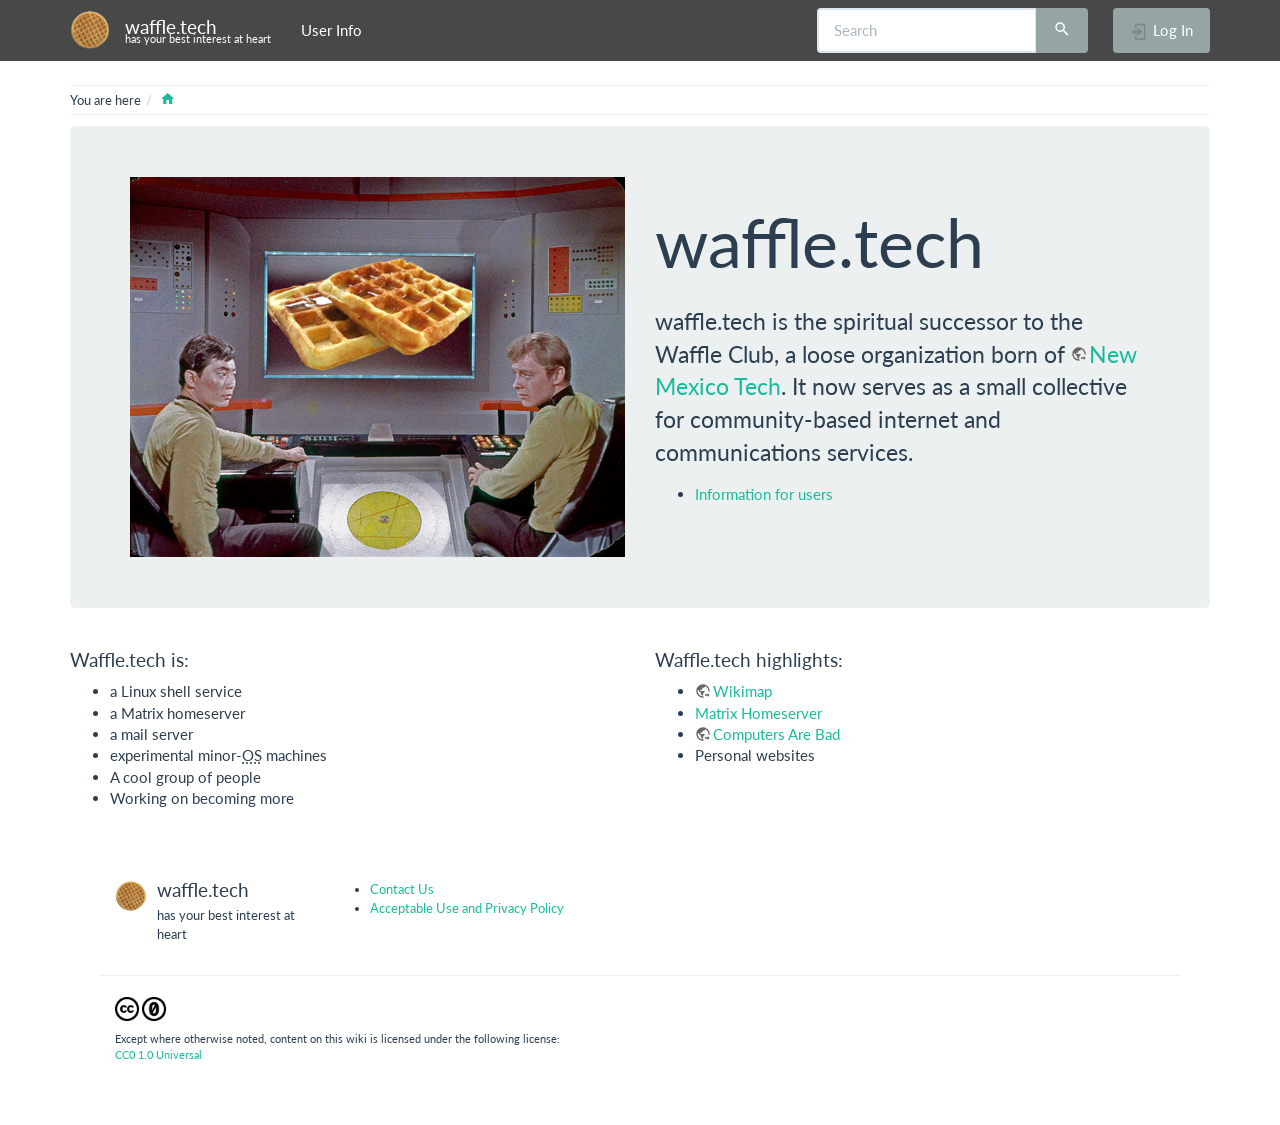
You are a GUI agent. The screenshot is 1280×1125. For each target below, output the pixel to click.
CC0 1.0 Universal (158, 1054)
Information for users (764, 494)
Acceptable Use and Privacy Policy (467, 908)
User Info (331, 30)
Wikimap (742, 691)
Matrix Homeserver (758, 713)
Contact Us (402, 889)
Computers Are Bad (776, 734)
